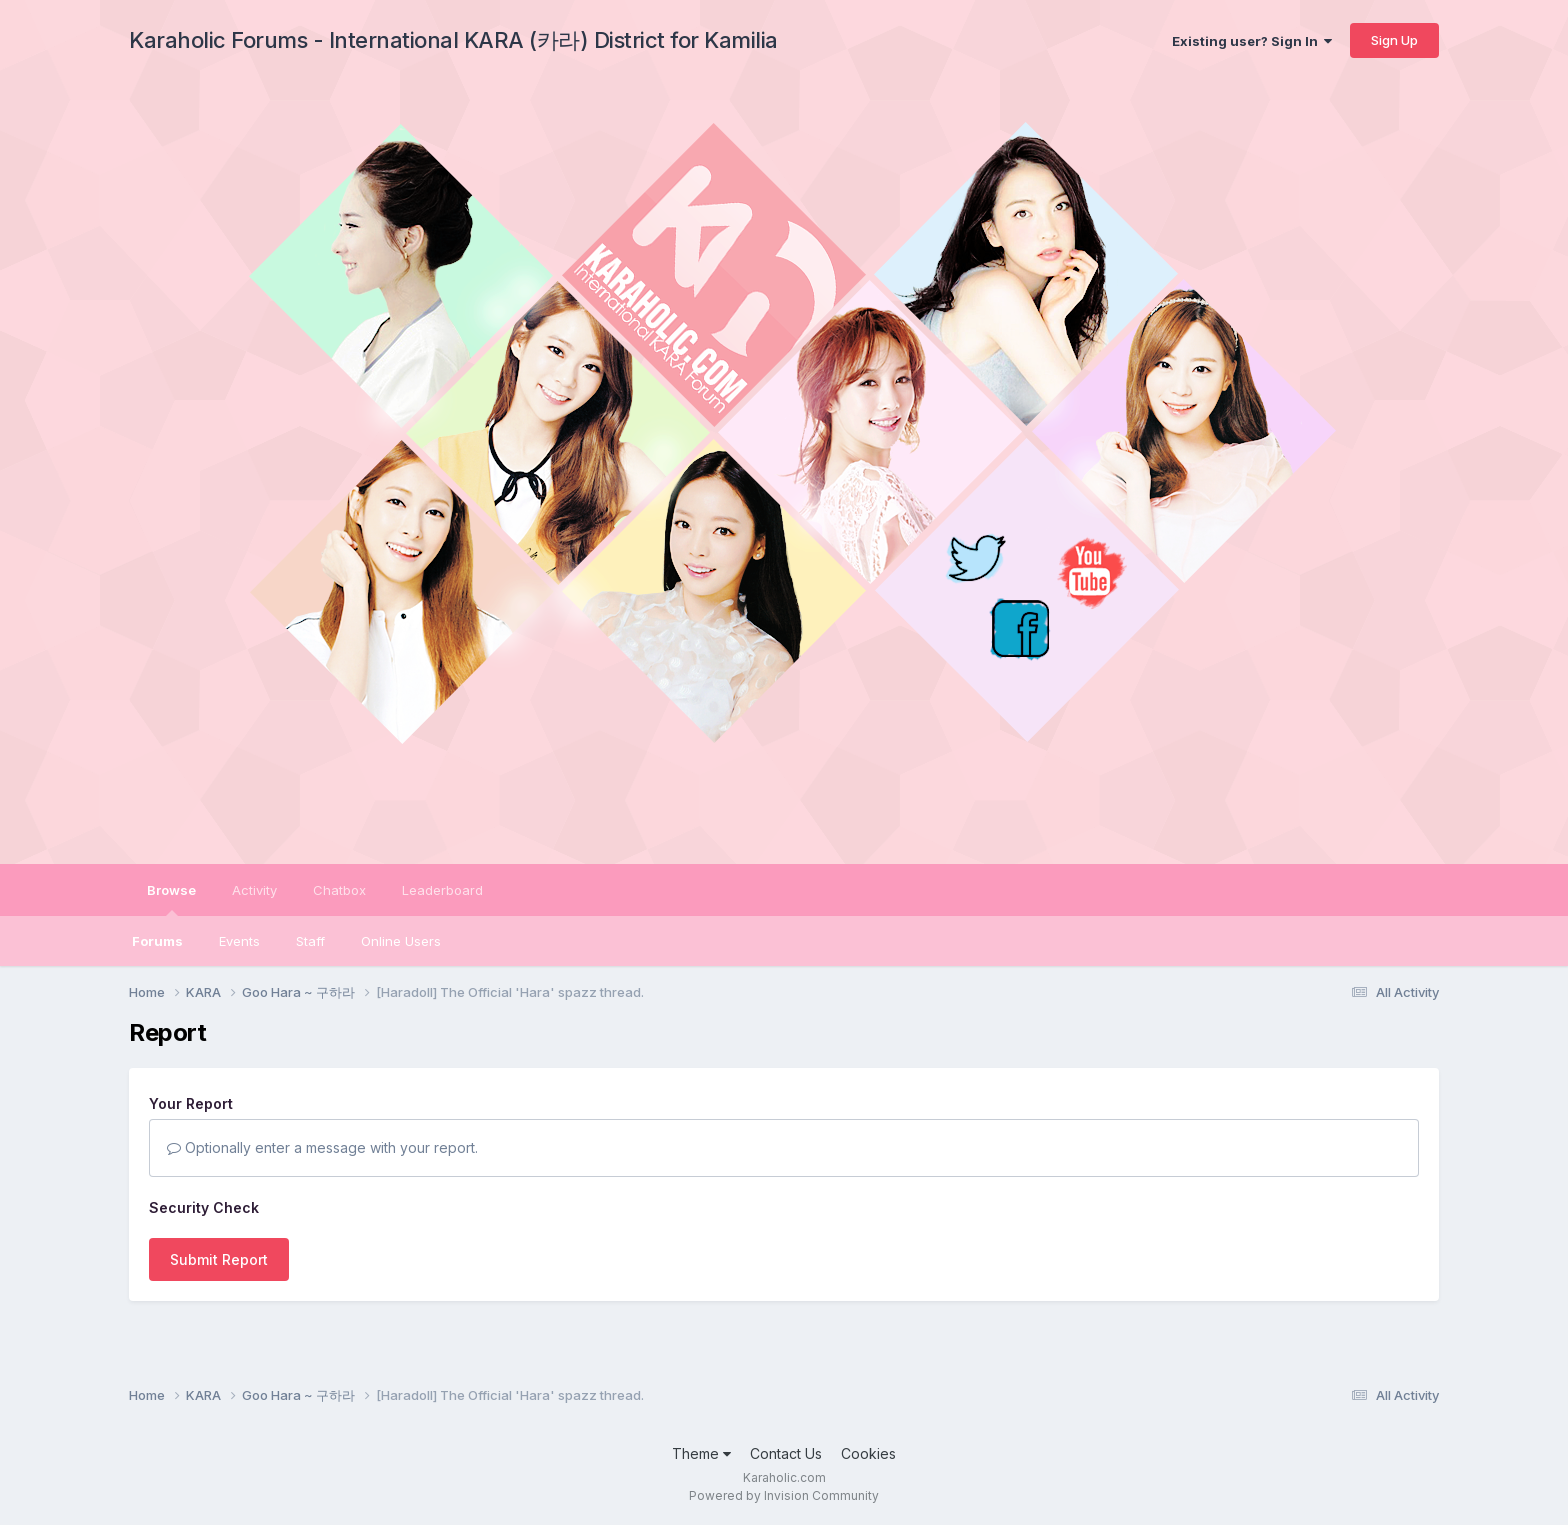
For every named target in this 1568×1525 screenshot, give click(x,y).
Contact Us (786, 1453)
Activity (254, 890)
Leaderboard (442, 890)
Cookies (868, 1453)
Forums (157, 941)
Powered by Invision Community (784, 1495)
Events (239, 941)
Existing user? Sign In (1252, 41)
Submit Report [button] (219, 1259)
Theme (701, 1453)
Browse (171, 899)
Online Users (401, 941)
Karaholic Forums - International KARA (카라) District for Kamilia (453, 40)
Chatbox (339, 890)
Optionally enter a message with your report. (322, 1147)
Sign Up (1394, 40)
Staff (310, 941)
